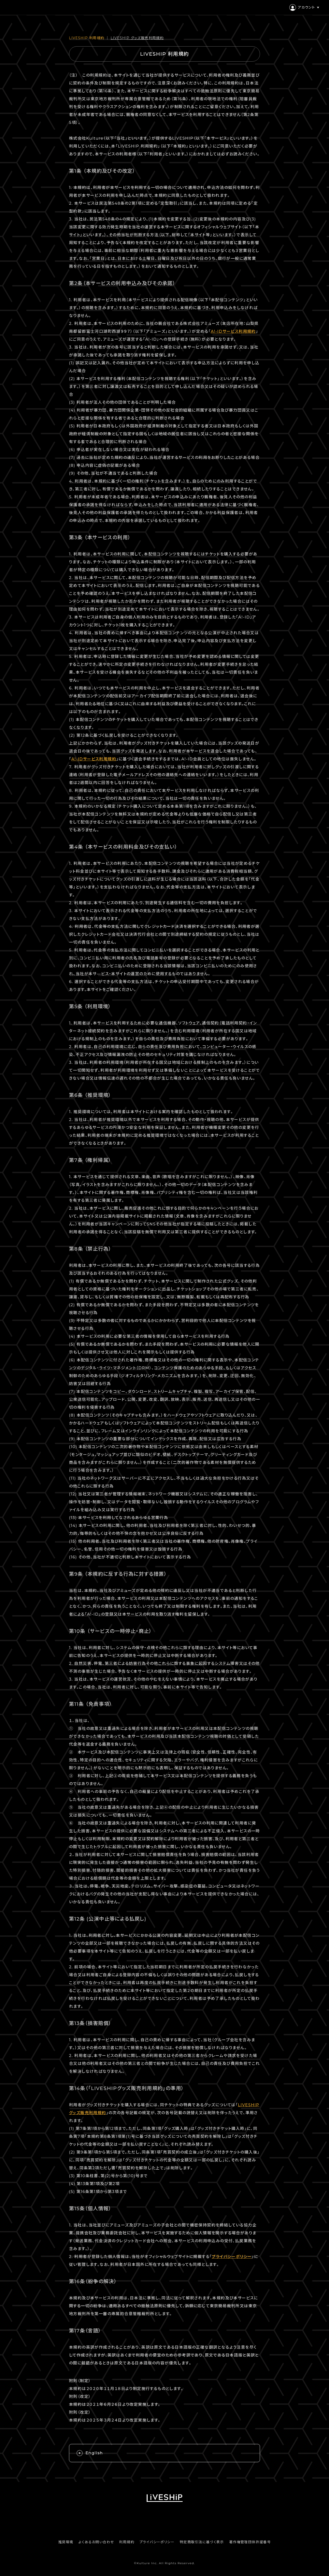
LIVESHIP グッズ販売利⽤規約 (137, 38)
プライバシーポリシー (232, 2256)
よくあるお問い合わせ (96, 2542)
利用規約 (126, 2542)
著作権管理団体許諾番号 (250, 2542)
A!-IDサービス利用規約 (233, 331)
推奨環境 (65, 2542)
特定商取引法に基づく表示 (202, 2542)
